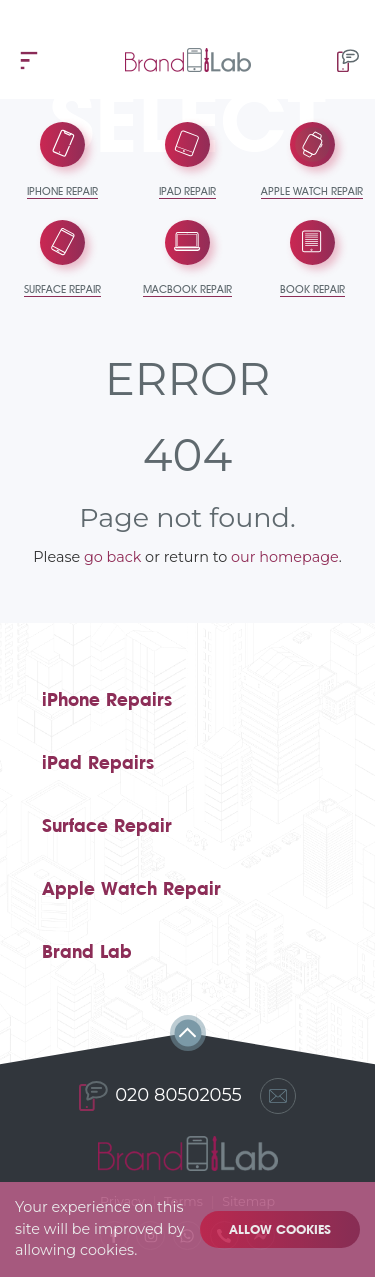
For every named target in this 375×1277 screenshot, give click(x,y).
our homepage (285, 557)
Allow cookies (280, 1229)
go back (112, 557)
